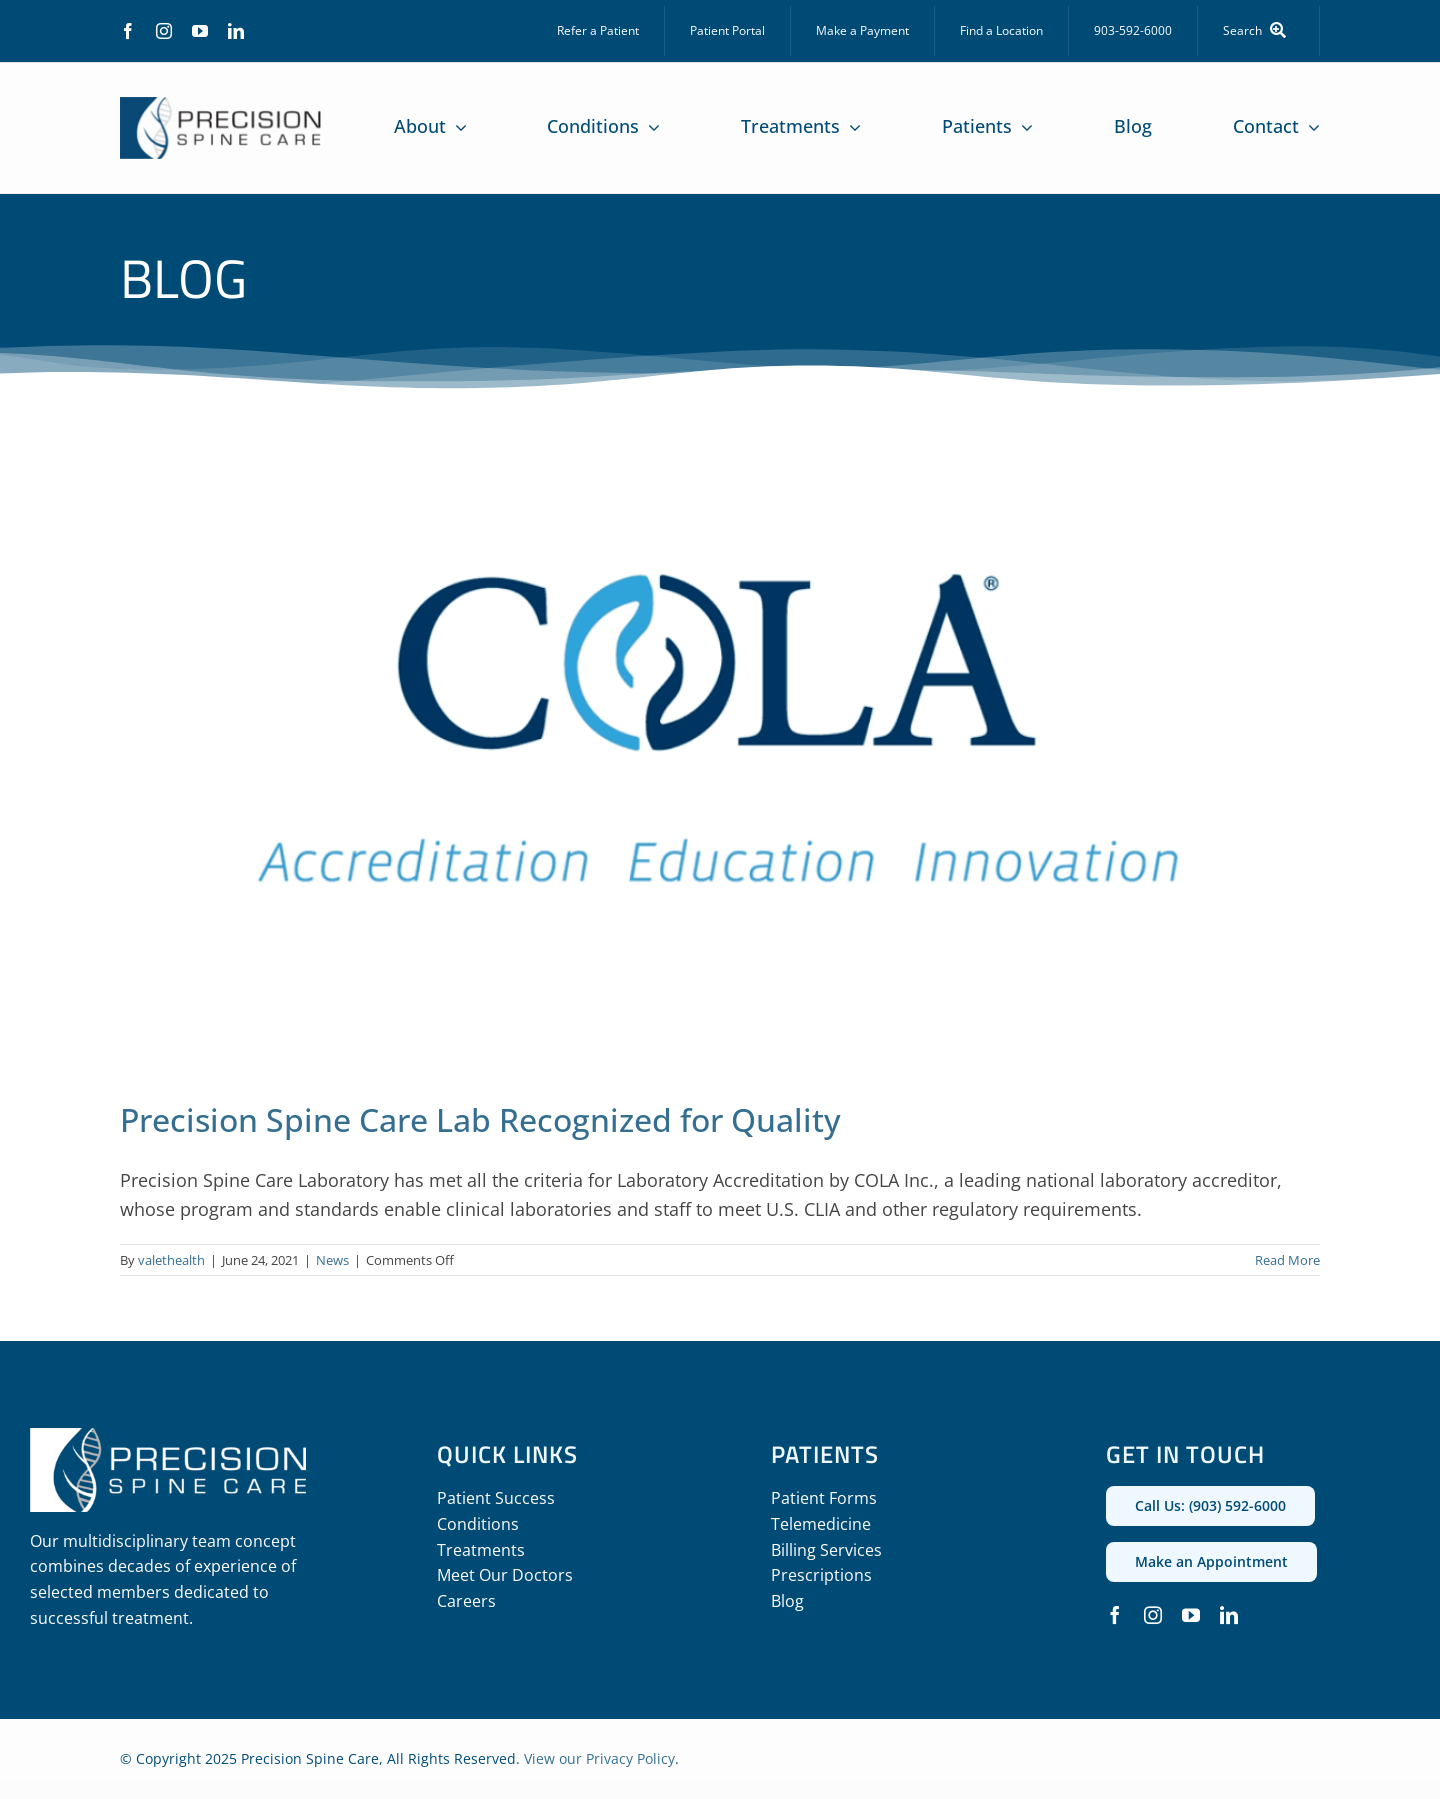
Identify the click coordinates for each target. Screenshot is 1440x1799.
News (332, 1260)
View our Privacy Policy (599, 1758)
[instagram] (164, 31)
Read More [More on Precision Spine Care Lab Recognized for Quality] (1287, 1260)
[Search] (1259, 31)
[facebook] (128, 31)
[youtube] (200, 31)
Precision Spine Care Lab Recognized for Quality (480, 1119)
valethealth (171, 1260)
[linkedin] (236, 31)
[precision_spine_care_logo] (221, 106)
